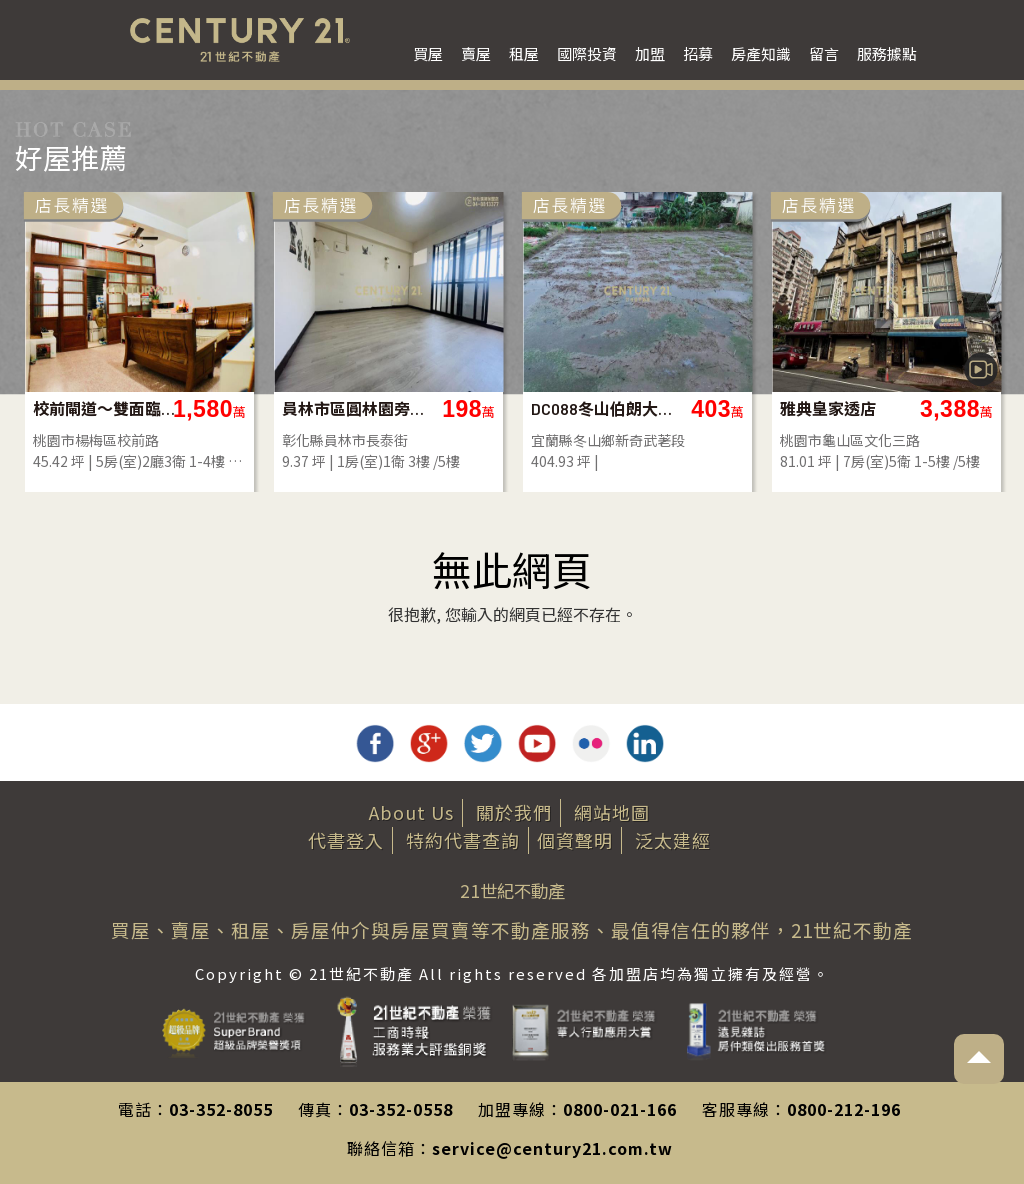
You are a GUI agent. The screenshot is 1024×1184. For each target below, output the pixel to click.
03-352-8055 (221, 1109)
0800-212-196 (844, 1109)
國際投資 (587, 53)
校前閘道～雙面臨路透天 (731, 408)
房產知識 (761, 53)
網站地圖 (612, 812)
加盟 (650, 53)
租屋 (524, 53)
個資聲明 (575, 840)
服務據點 (887, 53)
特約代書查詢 (463, 840)
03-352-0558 (401, 1109)
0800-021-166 (620, 1109)
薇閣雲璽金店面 (466, 408)
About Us (411, 812)
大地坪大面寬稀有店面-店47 (233, 408)
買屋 (428, 53)
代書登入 (346, 840)
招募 (698, 53)
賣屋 (476, 53)
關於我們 (514, 812)
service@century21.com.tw (552, 1148)
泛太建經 (673, 840)
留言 (824, 53)
